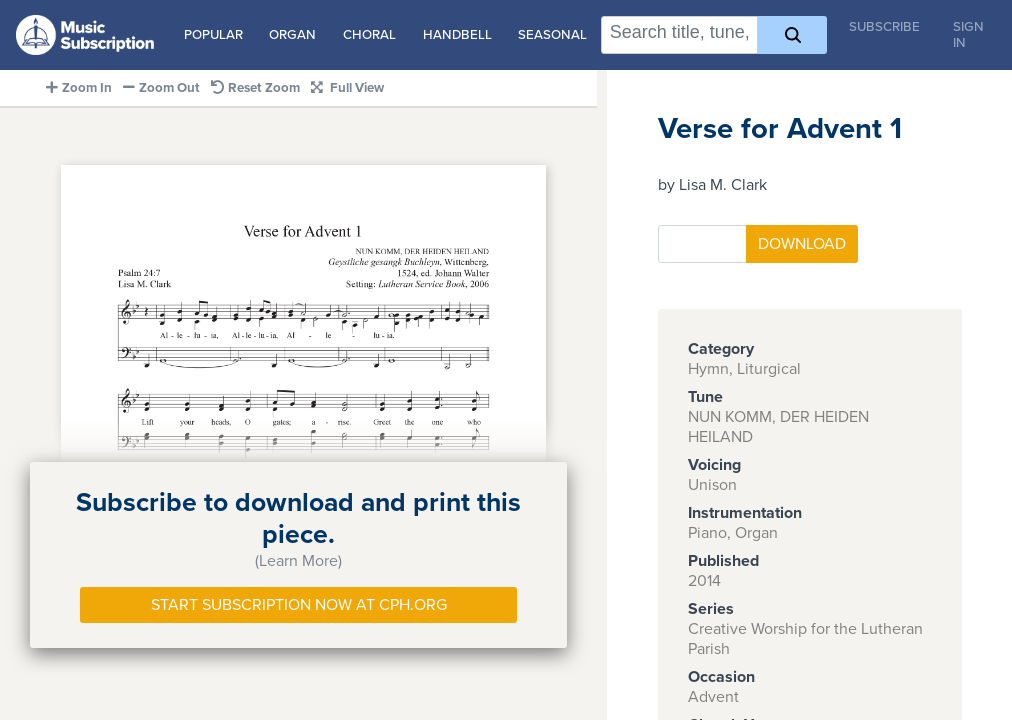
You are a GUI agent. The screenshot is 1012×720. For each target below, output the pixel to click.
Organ (292, 35)
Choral (369, 35)
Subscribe (884, 27)
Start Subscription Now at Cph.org (299, 605)
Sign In (968, 35)
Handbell (457, 35)
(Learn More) (298, 561)
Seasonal (552, 35)
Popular (213, 35)
